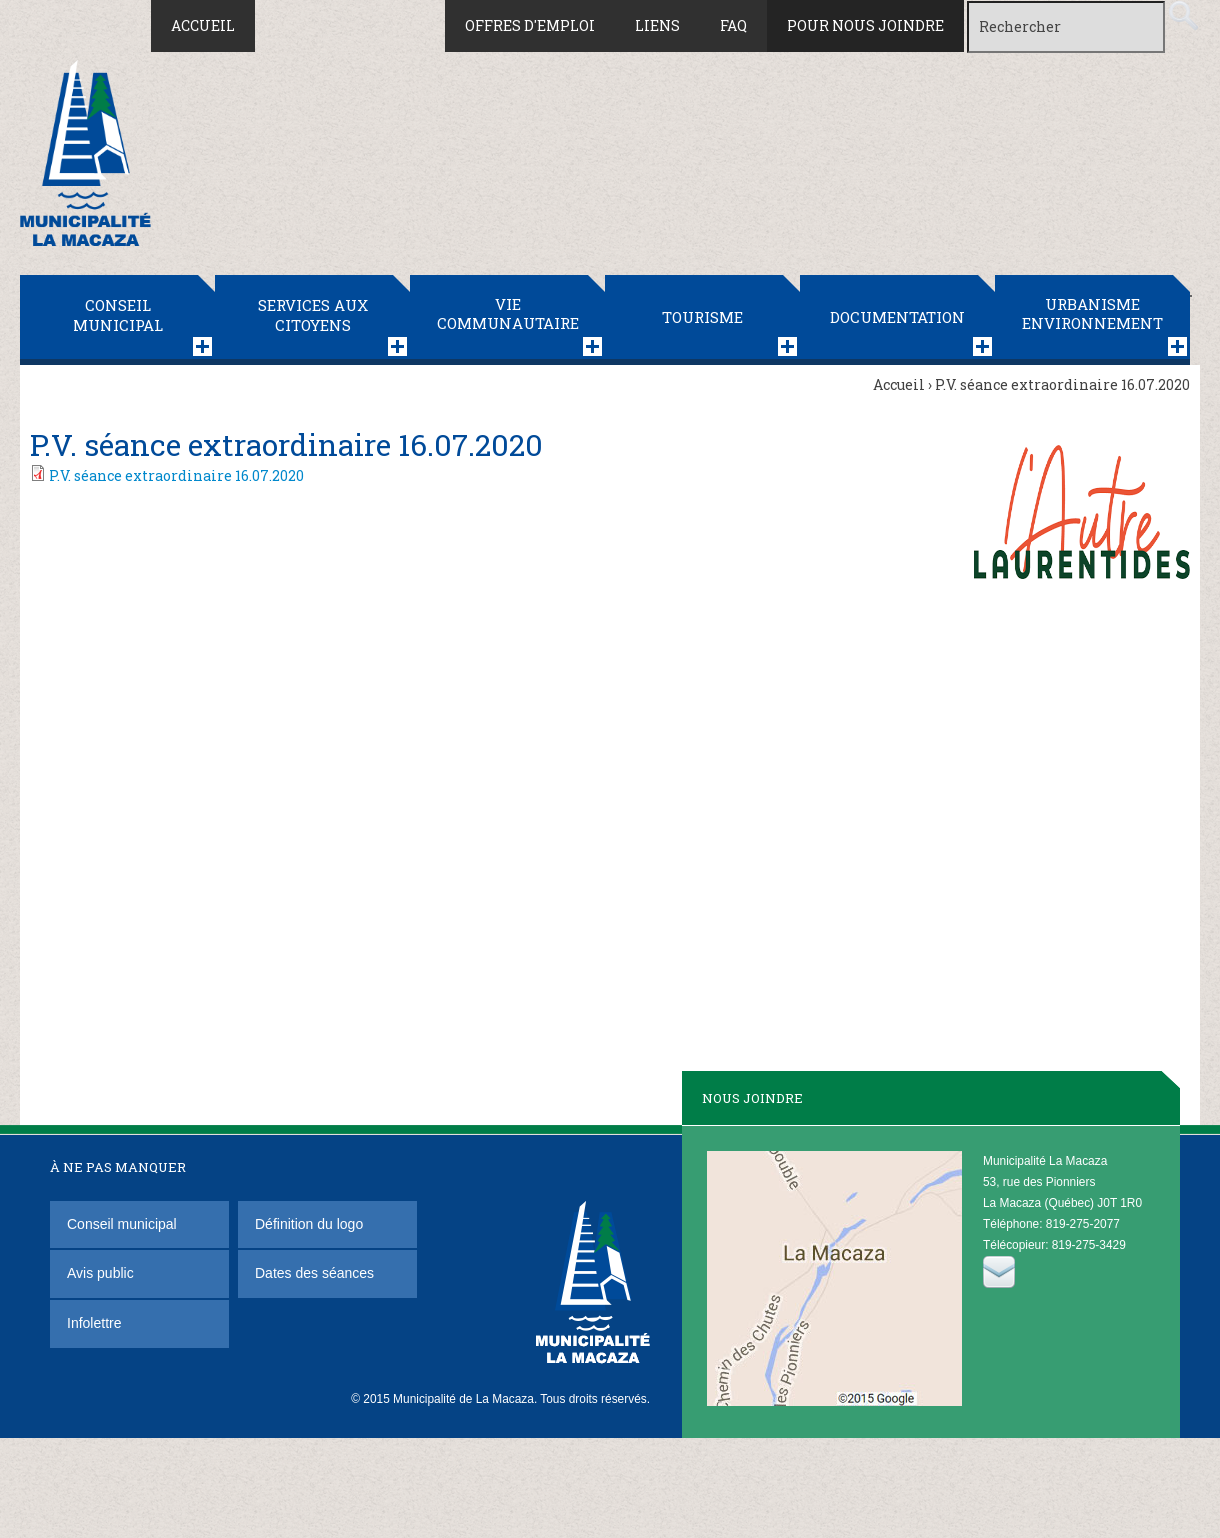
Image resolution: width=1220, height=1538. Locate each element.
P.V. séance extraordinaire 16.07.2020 (176, 475)
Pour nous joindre (865, 25)
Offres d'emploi (530, 25)
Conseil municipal (118, 315)
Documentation (897, 317)
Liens (657, 25)
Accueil (203, 25)
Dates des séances (314, 1273)
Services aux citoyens (313, 315)
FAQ (733, 25)
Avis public (100, 1273)
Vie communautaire (508, 314)
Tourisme (702, 317)
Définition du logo (311, 1224)
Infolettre (94, 1323)
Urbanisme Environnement (1092, 314)
